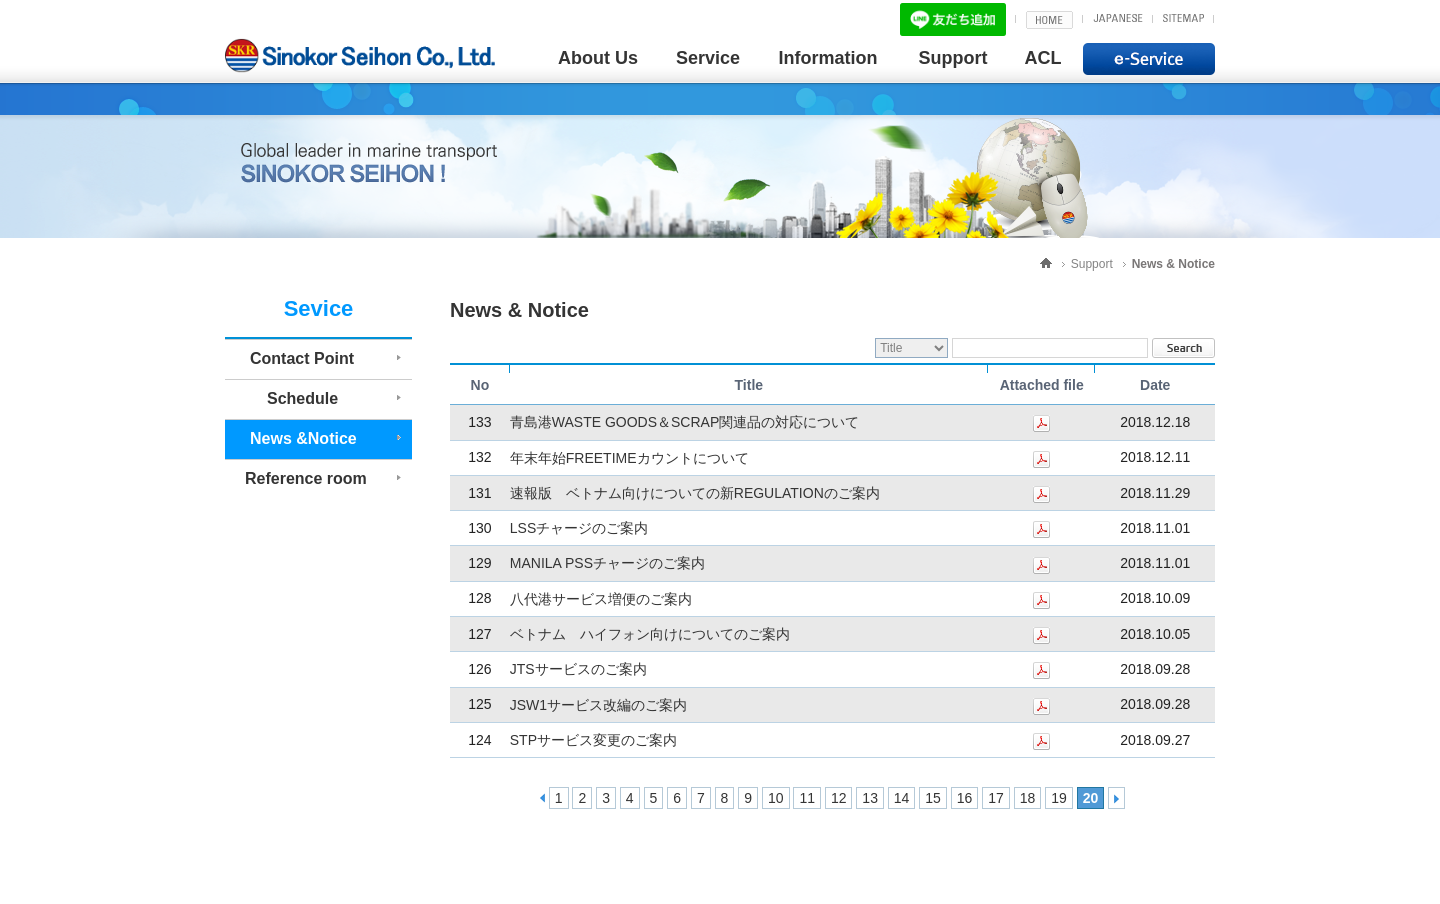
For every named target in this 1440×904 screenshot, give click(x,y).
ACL (1043, 58)
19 (1059, 798)
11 (807, 798)
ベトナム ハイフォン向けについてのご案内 (650, 634)
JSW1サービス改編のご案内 (598, 705)
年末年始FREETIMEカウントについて (629, 458)
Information (828, 58)
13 (870, 798)
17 (996, 798)
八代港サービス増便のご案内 (601, 599)
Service (708, 58)
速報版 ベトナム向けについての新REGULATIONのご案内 (695, 493)
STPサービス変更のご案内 (593, 740)
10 (776, 798)
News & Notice (1173, 264)
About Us (598, 58)
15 (933, 798)
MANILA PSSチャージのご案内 (607, 564)
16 (965, 798)
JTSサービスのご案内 (578, 670)
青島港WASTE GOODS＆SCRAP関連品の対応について (685, 423)
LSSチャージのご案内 (579, 528)
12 (839, 798)
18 (1028, 798)
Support (953, 58)
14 (902, 798)
